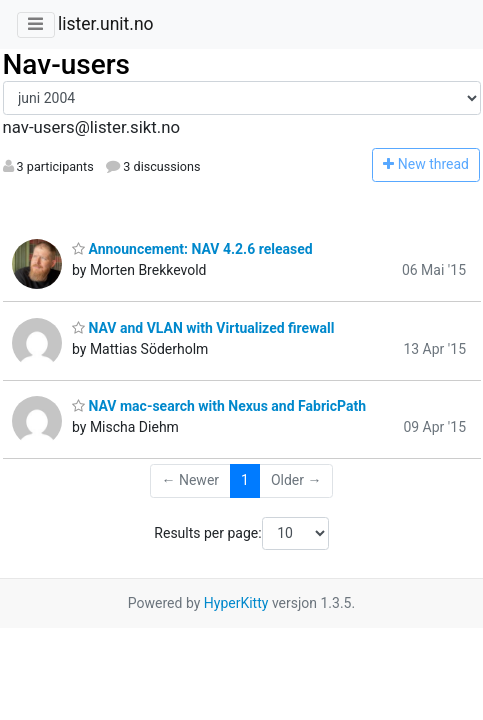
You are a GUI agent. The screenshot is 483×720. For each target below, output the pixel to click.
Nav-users (66, 64)
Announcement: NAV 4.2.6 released (192, 249)
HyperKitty (236, 603)
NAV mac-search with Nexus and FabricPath (219, 406)
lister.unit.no (106, 24)
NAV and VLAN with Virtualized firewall (203, 328)
